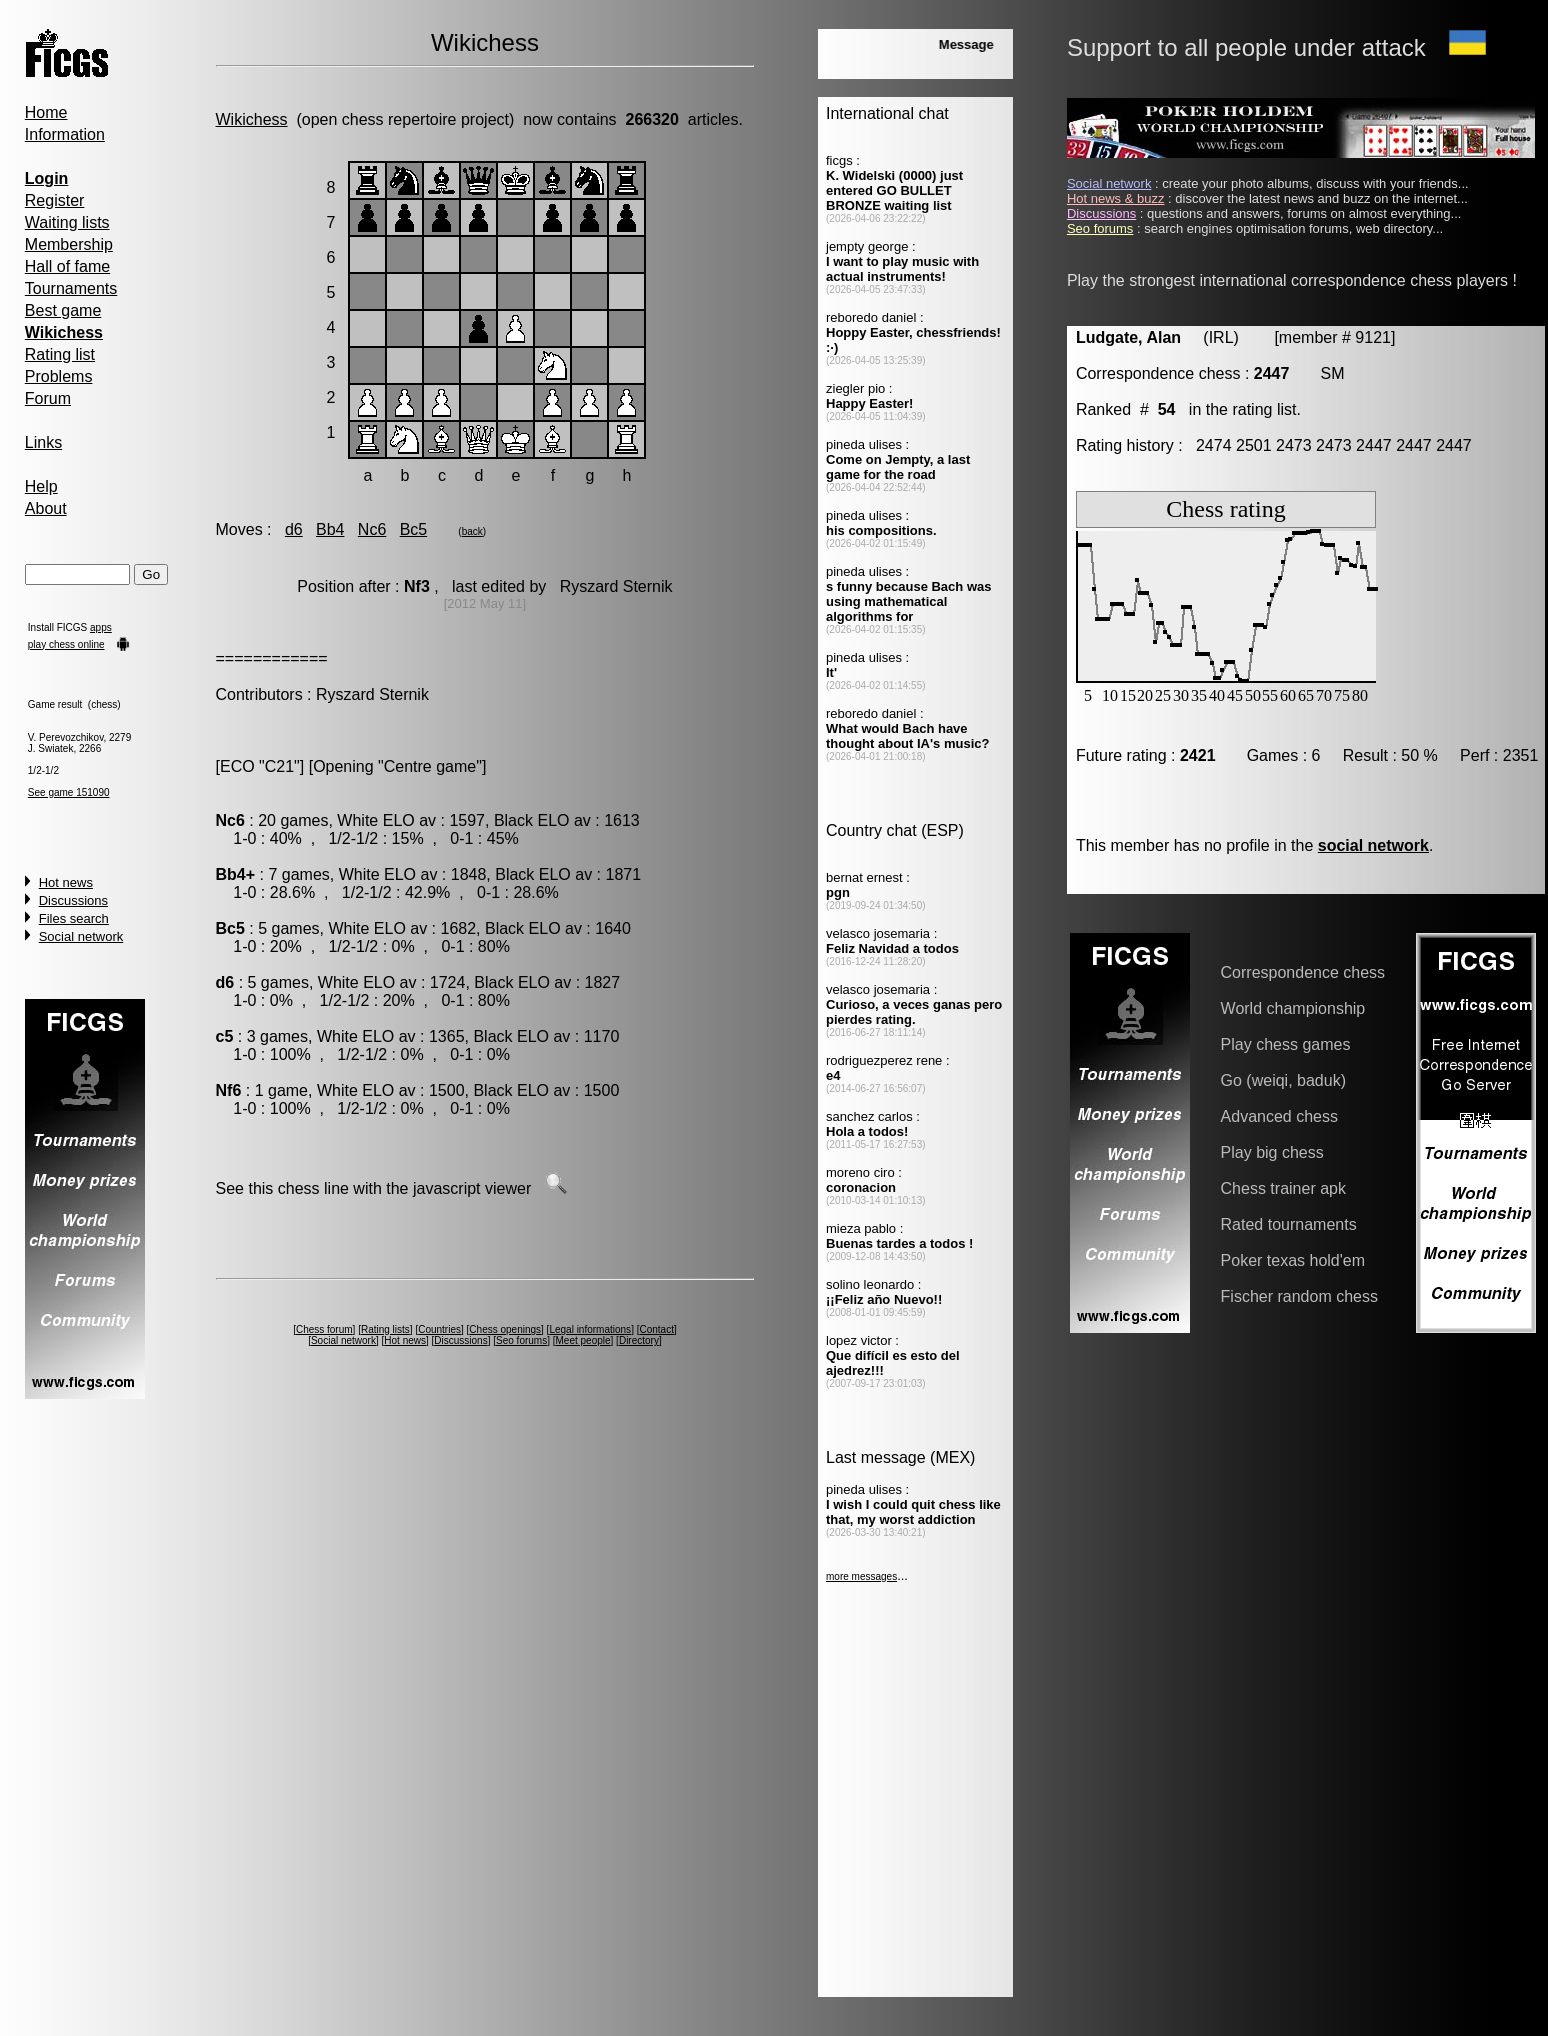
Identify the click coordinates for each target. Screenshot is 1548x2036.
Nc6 (372, 529)
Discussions (73, 900)
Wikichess (252, 119)
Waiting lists (67, 222)
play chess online (66, 644)
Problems (59, 376)
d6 (294, 529)
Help (41, 486)
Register (55, 200)
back (472, 531)
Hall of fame (67, 266)
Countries (439, 1329)
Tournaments (71, 288)
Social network (81, 936)
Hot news (66, 882)
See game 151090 (69, 792)
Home (46, 112)
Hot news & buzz (1116, 198)
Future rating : (1146, 755)
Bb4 (330, 529)
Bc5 (414, 529)
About (46, 508)
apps (101, 627)
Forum (48, 398)
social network (1373, 845)
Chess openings (505, 1329)
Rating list (60, 354)
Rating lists (385, 1329)
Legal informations (590, 1329)
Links (43, 442)
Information (65, 134)
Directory (639, 1340)
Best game (63, 310)
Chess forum (324, 1329)
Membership (69, 244)
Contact (656, 1329)
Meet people (583, 1340)
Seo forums (521, 1340)
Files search (74, 918)
